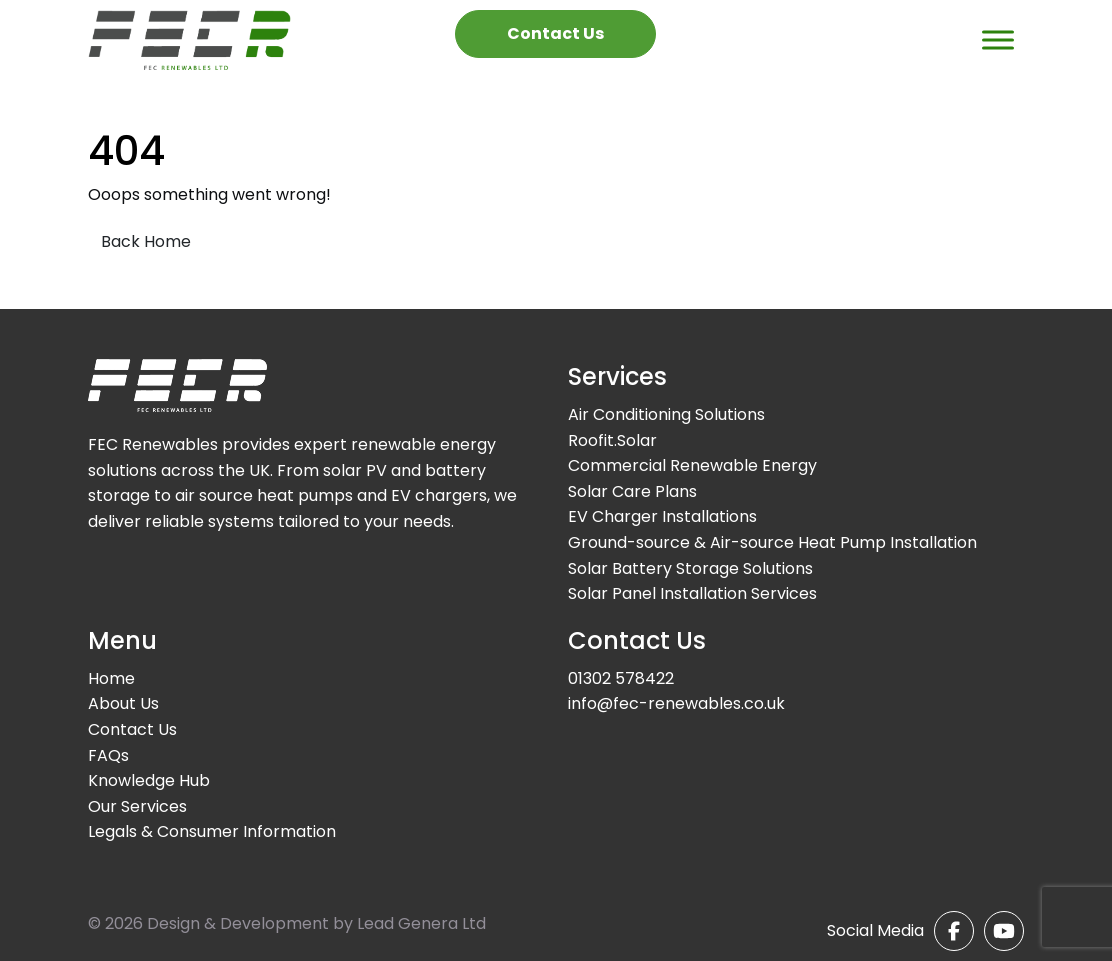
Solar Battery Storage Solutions (690, 568)
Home (111, 678)
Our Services (137, 806)
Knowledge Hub (149, 780)
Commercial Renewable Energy (692, 465)
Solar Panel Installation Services (692, 593)
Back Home (146, 241)
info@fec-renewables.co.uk (676, 703)
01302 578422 (621, 678)
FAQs (108, 755)
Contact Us (555, 33)
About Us (123, 703)
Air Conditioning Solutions (666, 414)
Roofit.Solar (612, 440)
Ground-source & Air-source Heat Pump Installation (772, 542)
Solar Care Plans (632, 491)
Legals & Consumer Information (212, 831)
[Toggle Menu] (998, 39)
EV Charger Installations (662, 516)
